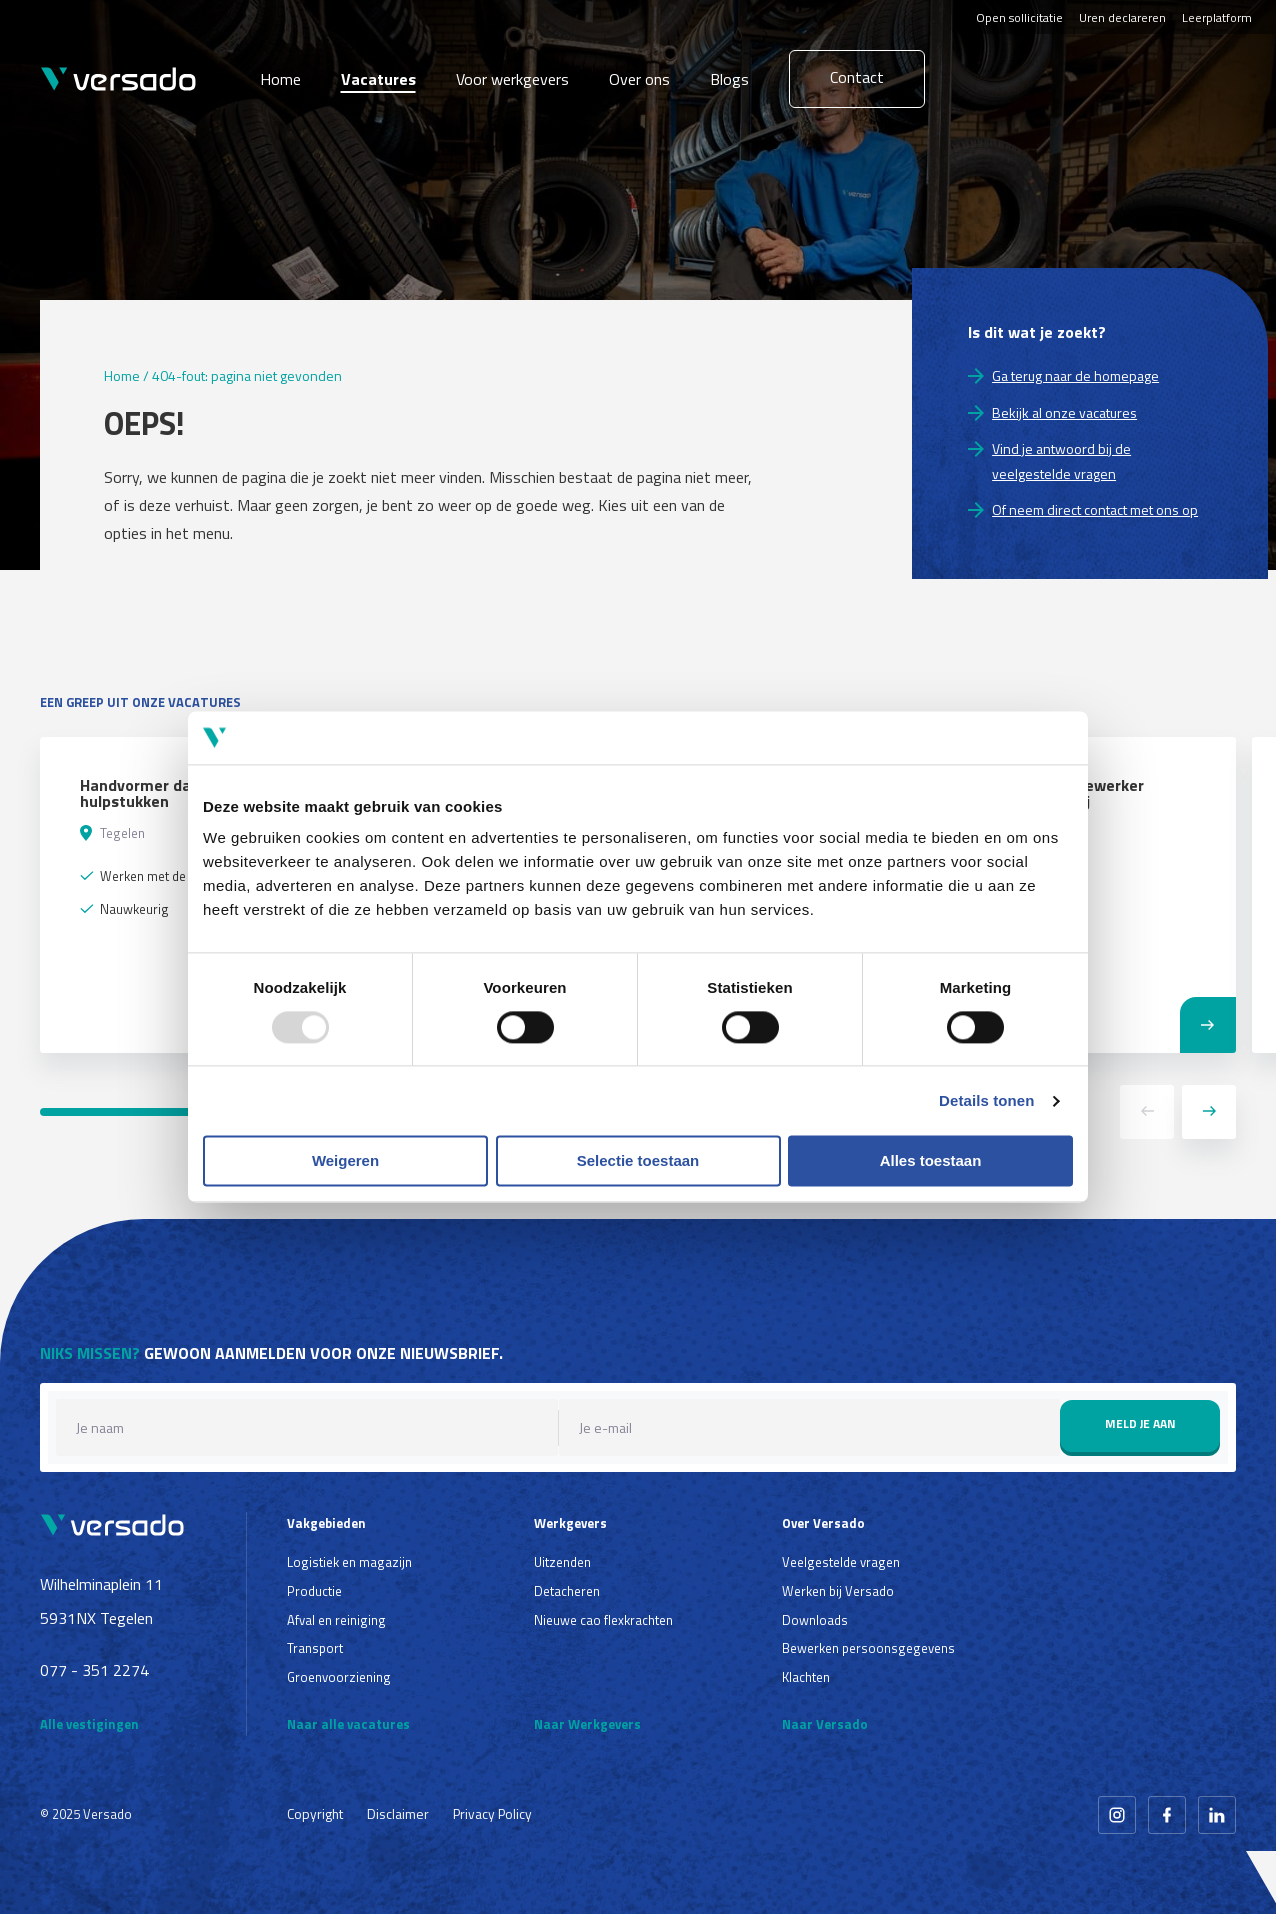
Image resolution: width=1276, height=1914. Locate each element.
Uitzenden (562, 1562)
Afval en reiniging (336, 1620)
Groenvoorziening (339, 1677)
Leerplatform (1217, 17)
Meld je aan (1140, 1423)
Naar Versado (825, 1724)
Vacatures (378, 79)
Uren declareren (1122, 17)
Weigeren (345, 1161)
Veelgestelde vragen (841, 1562)
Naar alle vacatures (348, 1724)
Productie (314, 1591)
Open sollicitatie (1019, 17)
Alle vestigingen (89, 1724)
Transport (315, 1648)
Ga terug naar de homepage (1075, 375)
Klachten (806, 1677)
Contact (857, 77)
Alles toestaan (931, 1161)
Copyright (315, 1813)
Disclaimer (398, 1813)
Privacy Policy (492, 1813)
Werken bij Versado (838, 1591)
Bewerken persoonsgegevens (868, 1648)
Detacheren (567, 1591)
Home (280, 79)
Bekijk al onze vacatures (1064, 412)
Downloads (815, 1620)
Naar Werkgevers (587, 1724)
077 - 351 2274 (94, 1670)
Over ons (639, 79)
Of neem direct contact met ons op (1095, 509)
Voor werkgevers (512, 79)
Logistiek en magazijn (349, 1562)
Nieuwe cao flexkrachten (603, 1620)
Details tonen (986, 1100)
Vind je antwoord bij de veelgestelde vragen (1061, 461)
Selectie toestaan (638, 1161)
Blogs (729, 79)
